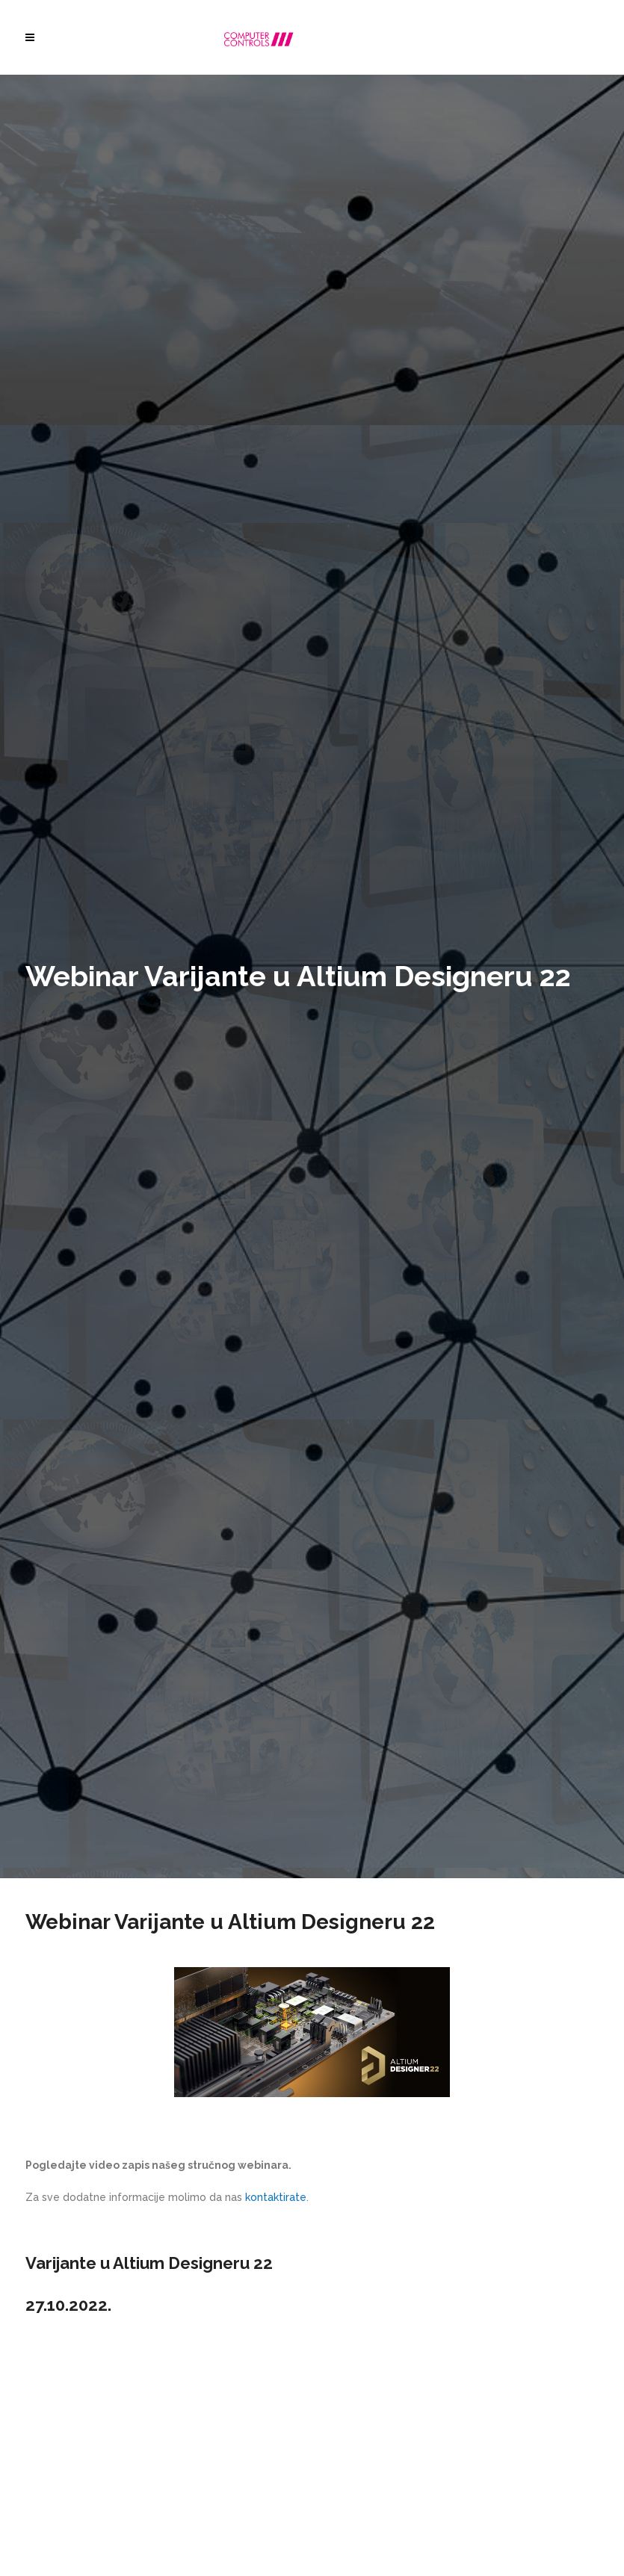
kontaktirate (275, 2197)
